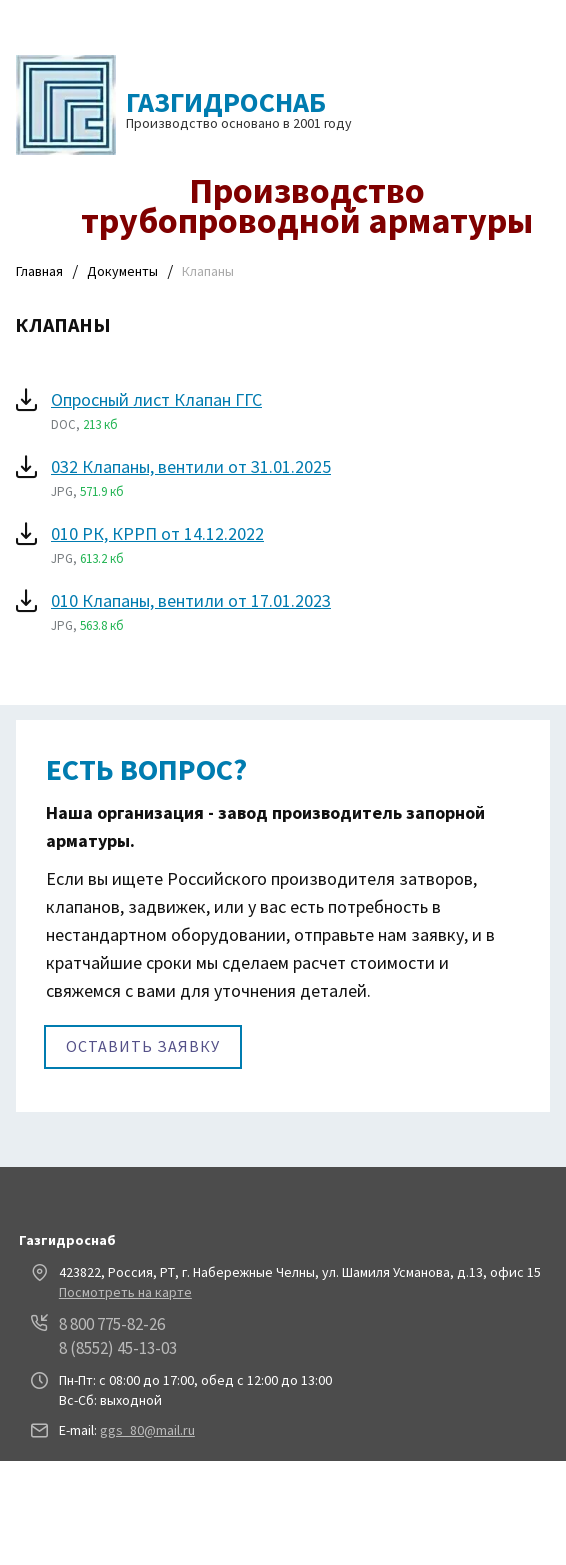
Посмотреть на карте (125, 1292)
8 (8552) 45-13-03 (118, 1348)
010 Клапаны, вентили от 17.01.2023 (191, 600)
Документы (122, 271)
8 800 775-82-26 (112, 1324)
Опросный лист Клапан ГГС (156, 399)
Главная (39, 271)
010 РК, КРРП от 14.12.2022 (157, 533)
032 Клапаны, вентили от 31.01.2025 (191, 466)
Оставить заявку (143, 1046)
